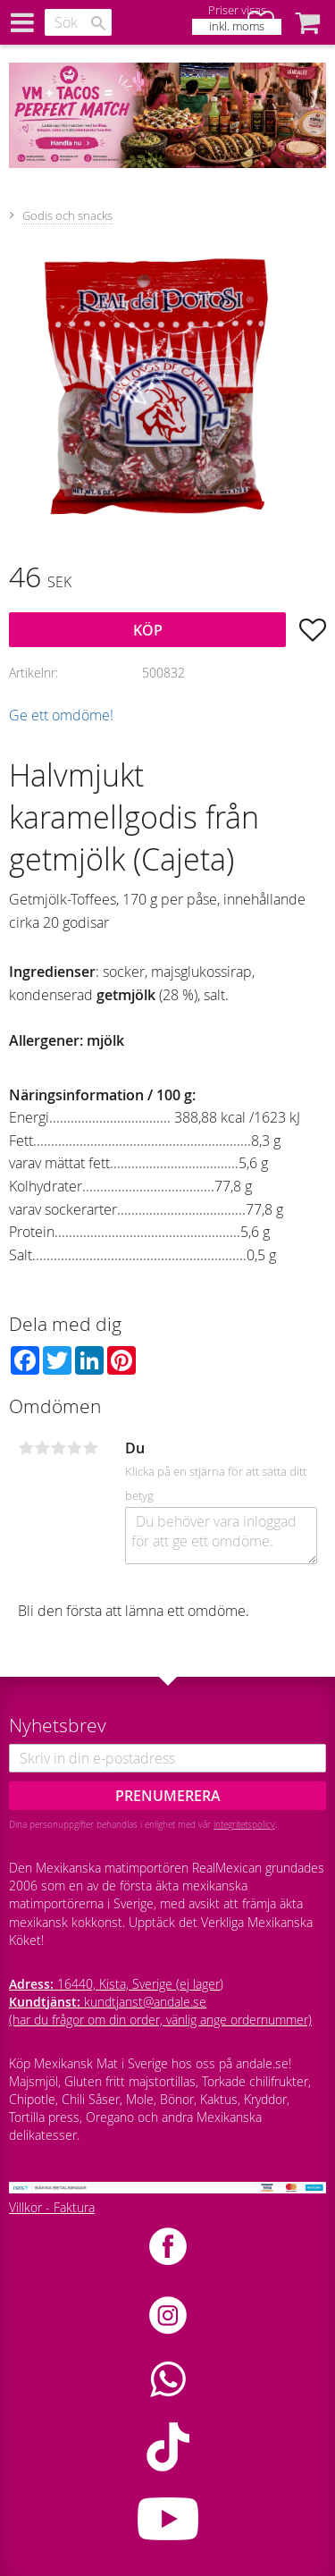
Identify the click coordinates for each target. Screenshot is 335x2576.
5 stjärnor (90, 1448)
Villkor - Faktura (52, 2207)
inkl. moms (236, 26)
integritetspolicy (244, 1824)
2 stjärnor (42, 1448)
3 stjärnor (58, 1448)
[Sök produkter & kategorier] (78, 22)
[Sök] (98, 23)
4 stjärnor (74, 1448)
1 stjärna (26, 1448)
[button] (307, 22)
